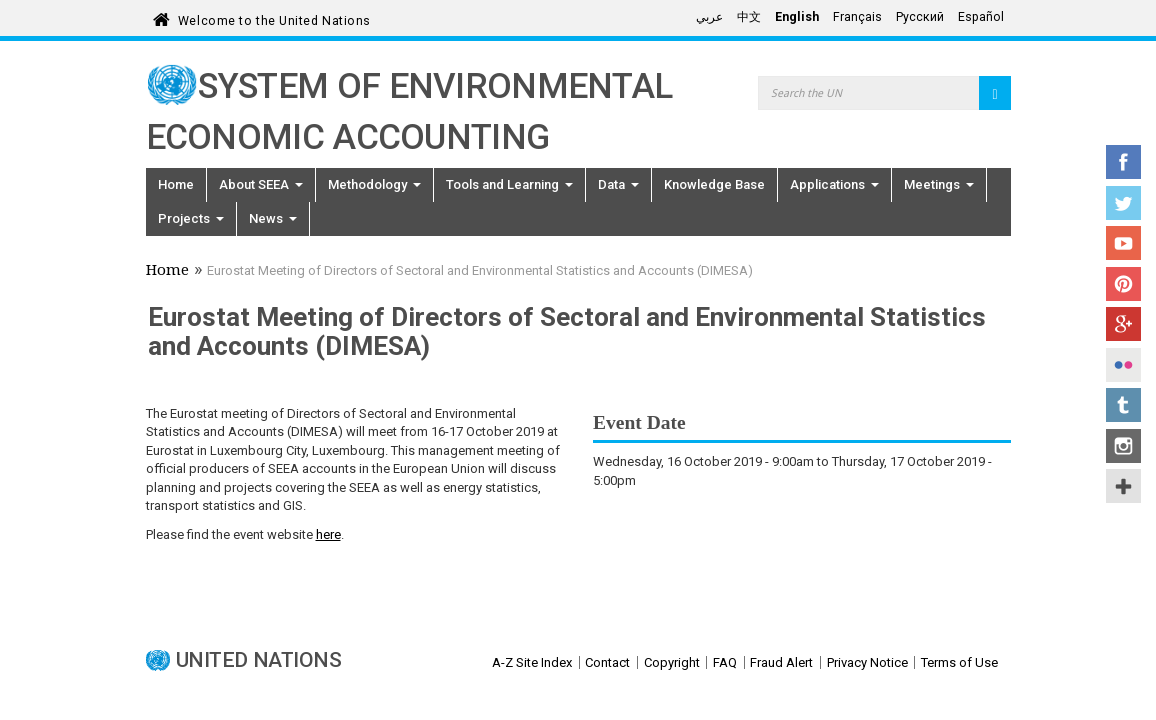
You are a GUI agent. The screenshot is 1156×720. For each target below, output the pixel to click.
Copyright (672, 662)
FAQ (725, 662)
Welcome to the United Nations (274, 17)
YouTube (1123, 243)
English (797, 17)
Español (981, 17)
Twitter (1123, 203)
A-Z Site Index (532, 662)
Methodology (374, 184)
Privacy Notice (867, 662)
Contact (607, 662)
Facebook (1123, 162)
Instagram (1123, 446)
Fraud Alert (781, 662)
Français (857, 17)
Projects (191, 218)
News (273, 218)
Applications (834, 184)
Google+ (1123, 324)
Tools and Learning (509, 184)
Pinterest (1123, 284)
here (328, 534)
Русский (920, 17)
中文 (749, 17)
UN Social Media (1123, 486)
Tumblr (1123, 405)
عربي (709, 17)
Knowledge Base (714, 184)
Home (176, 184)
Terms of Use (959, 662)
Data (618, 184)
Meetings (939, 184)
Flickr (1123, 365)
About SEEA (261, 184)
